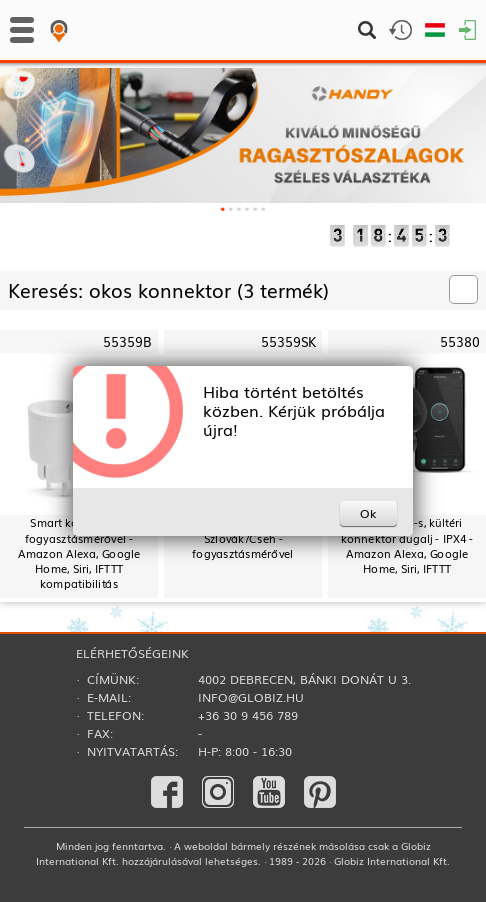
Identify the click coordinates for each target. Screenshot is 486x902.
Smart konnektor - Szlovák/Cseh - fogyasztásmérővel (242, 538)
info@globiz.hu (251, 697)
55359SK (288, 341)
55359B (127, 341)
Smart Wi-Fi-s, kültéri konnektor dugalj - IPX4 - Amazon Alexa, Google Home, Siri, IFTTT (407, 545)
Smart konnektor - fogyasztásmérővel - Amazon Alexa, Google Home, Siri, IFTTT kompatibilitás (79, 553)
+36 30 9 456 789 (248, 715)
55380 (460, 341)
